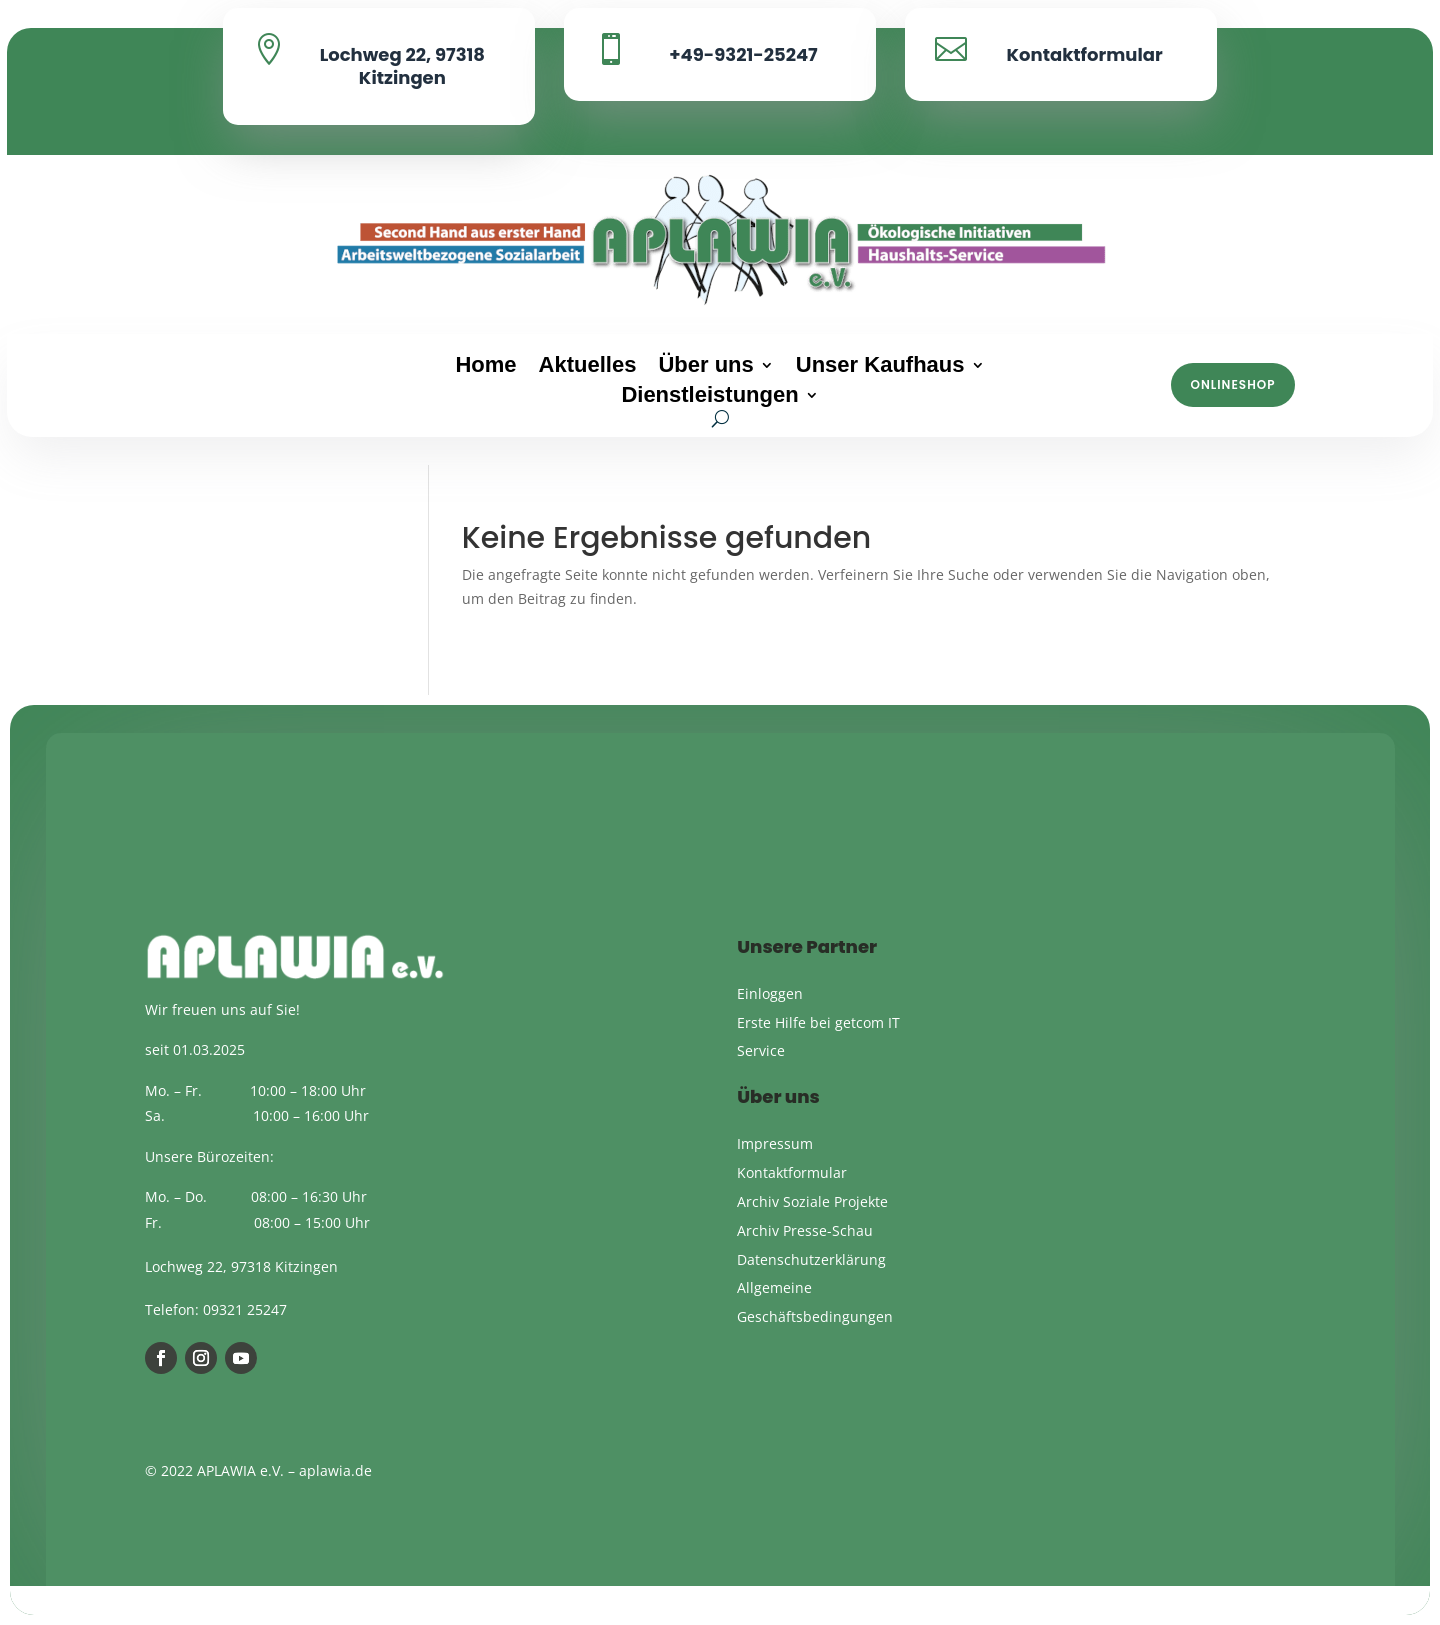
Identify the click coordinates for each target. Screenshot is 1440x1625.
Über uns (705, 367)
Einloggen (770, 993)
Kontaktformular (1084, 54)
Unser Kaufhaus (880, 367)
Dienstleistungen (709, 397)
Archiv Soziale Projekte (812, 1201)
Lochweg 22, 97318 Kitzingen (402, 66)
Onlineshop (1233, 384)
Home (485, 367)
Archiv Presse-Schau (805, 1230)
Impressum (775, 1143)
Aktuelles (588, 367)
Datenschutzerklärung (811, 1259)
